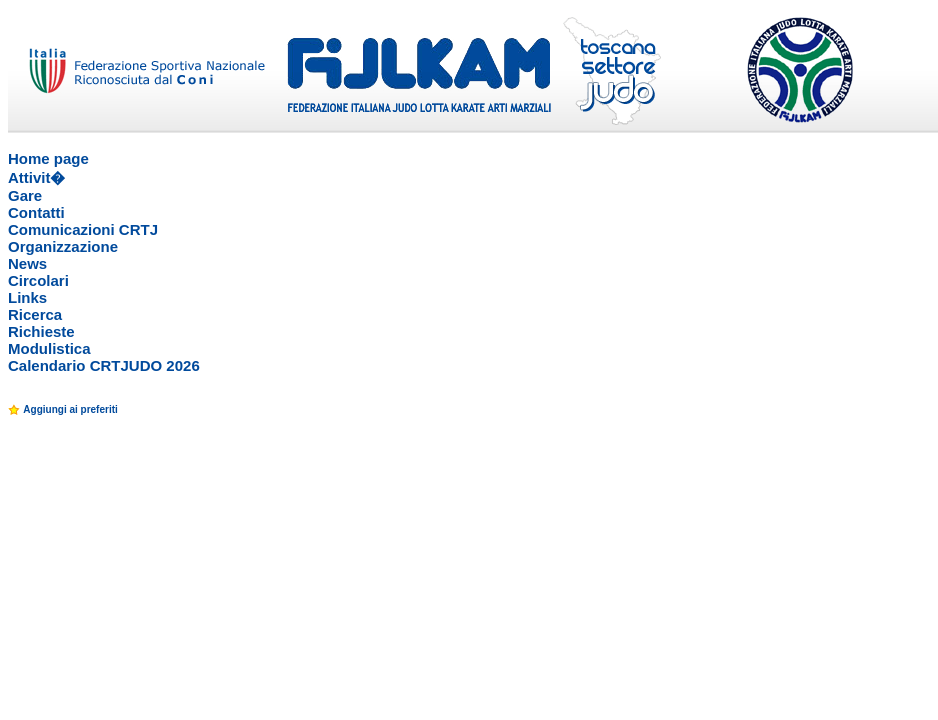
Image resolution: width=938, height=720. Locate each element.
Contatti (36, 212)
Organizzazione (63, 246)
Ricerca (35, 314)
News (27, 263)
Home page (48, 158)
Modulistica (49, 348)
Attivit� (37, 177)
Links (27, 297)
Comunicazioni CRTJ (83, 229)
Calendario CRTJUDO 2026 (104, 365)
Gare (25, 195)
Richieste (41, 331)
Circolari (38, 280)
